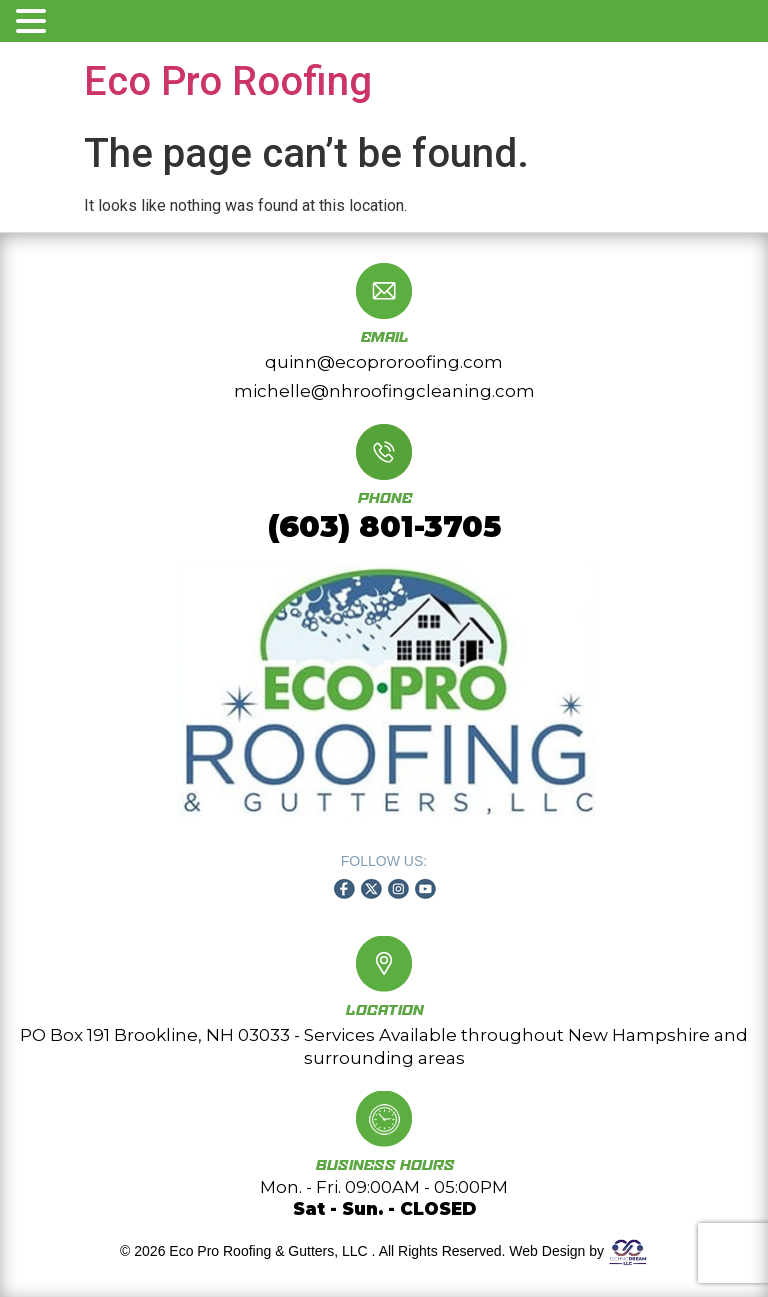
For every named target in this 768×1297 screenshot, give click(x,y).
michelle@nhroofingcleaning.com (384, 391)
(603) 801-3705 (384, 526)
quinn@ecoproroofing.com (384, 362)
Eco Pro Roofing (228, 81)
